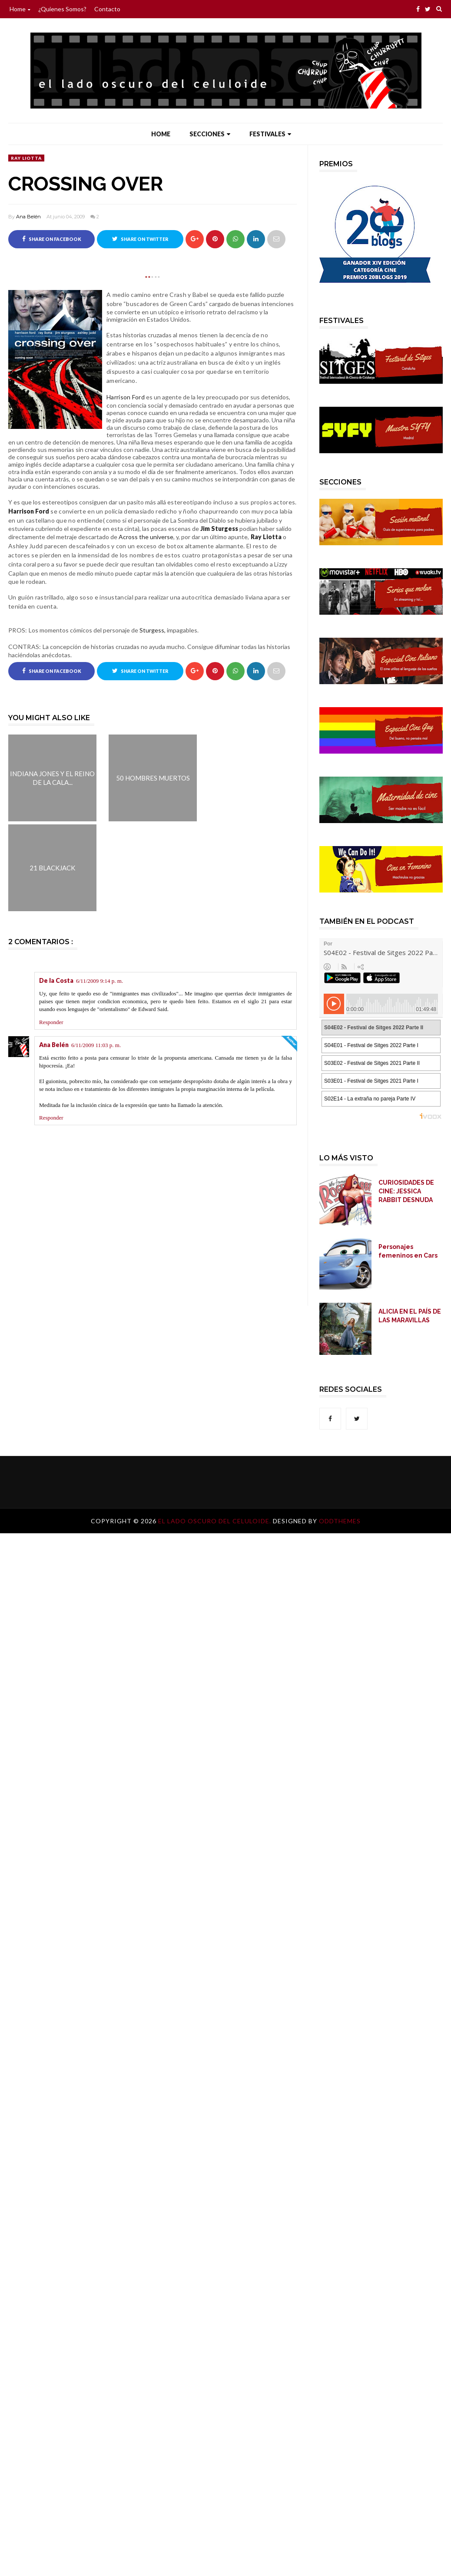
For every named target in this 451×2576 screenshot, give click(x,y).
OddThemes (340, 1521)
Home (20, 9)
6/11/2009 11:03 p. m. (96, 1045)
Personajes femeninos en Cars (408, 1251)
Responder (51, 1022)
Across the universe (146, 536)
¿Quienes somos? (62, 9)
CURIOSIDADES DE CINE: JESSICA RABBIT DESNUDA (406, 1191)
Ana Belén (28, 217)
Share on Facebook (51, 239)
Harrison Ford (28, 511)
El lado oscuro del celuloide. (215, 1521)
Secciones (209, 134)
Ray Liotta (26, 158)
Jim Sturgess (219, 528)
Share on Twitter (140, 239)
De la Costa (56, 980)
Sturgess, (152, 630)
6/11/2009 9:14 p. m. (99, 981)
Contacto (107, 9)
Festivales (270, 134)
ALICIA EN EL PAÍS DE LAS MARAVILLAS (409, 1316)
